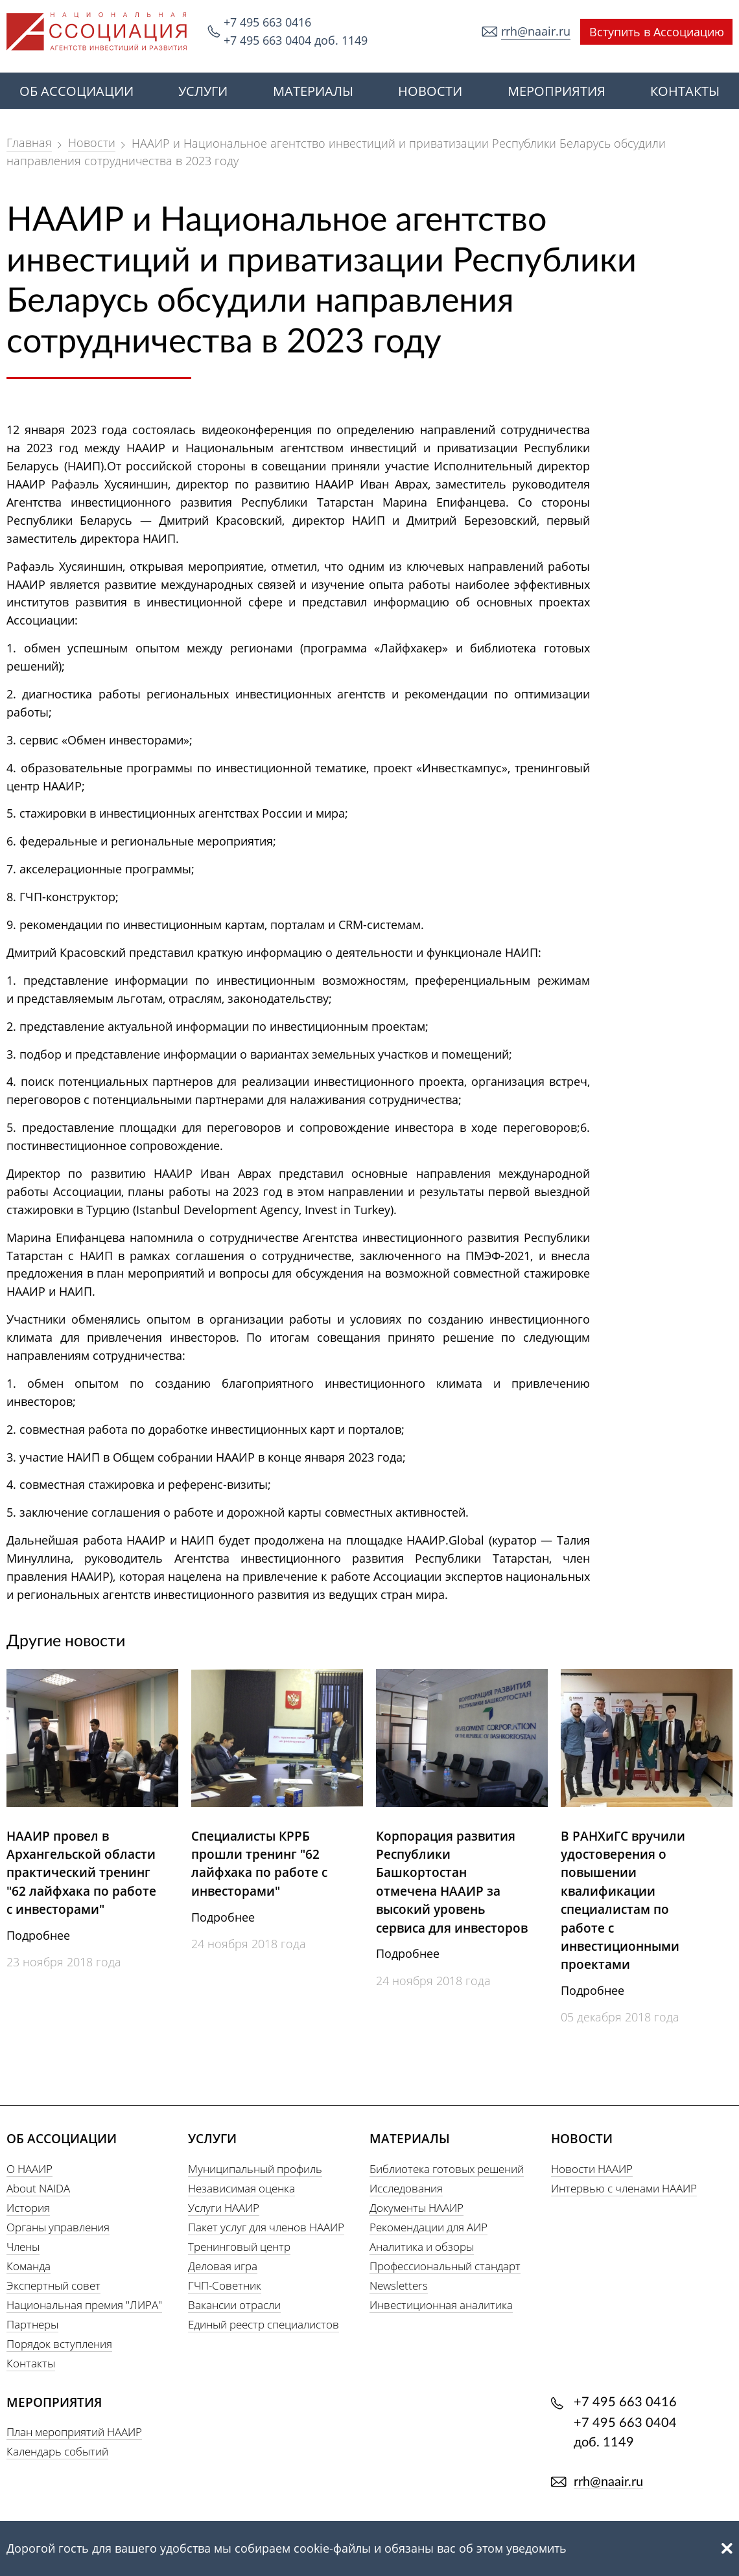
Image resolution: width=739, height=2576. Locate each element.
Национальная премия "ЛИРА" (84, 2304)
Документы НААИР (416, 2207)
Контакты (30, 2363)
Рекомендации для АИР (428, 2227)
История (28, 2207)
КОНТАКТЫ (685, 91)
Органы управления (58, 2227)
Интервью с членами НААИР (624, 2188)
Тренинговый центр (239, 2246)
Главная (29, 142)
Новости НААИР (592, 2168)
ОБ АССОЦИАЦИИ (76, 91)
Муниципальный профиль (255, 2168)
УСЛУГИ (203, 91)
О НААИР (29, 2168)
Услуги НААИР (223, 2207)
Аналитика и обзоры (422, 2246)
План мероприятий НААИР (74, 2431)
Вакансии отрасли (234, 2304)
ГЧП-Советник (224, 2285)
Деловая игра (222, 2266)
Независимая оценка (241, 2188)
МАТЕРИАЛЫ (313, 91)
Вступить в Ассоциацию (656, 32)
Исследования (406, 2188)
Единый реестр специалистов (263, 2324)
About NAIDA (38, 2188)
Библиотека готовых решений (447, 2168)
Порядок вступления (59, 2343)
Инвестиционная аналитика (441, 2304)
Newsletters (399, 2285)
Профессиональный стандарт (445, 2266)
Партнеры (32, 2324)
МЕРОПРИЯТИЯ (556, 91)
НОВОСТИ (430, 91)
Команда (28, 2266)
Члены (23, 2246)
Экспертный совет (53, 2285)
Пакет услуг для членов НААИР (266, 2227)
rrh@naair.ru (535, 31)
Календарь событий (57, 2451)
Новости (91, 142)
